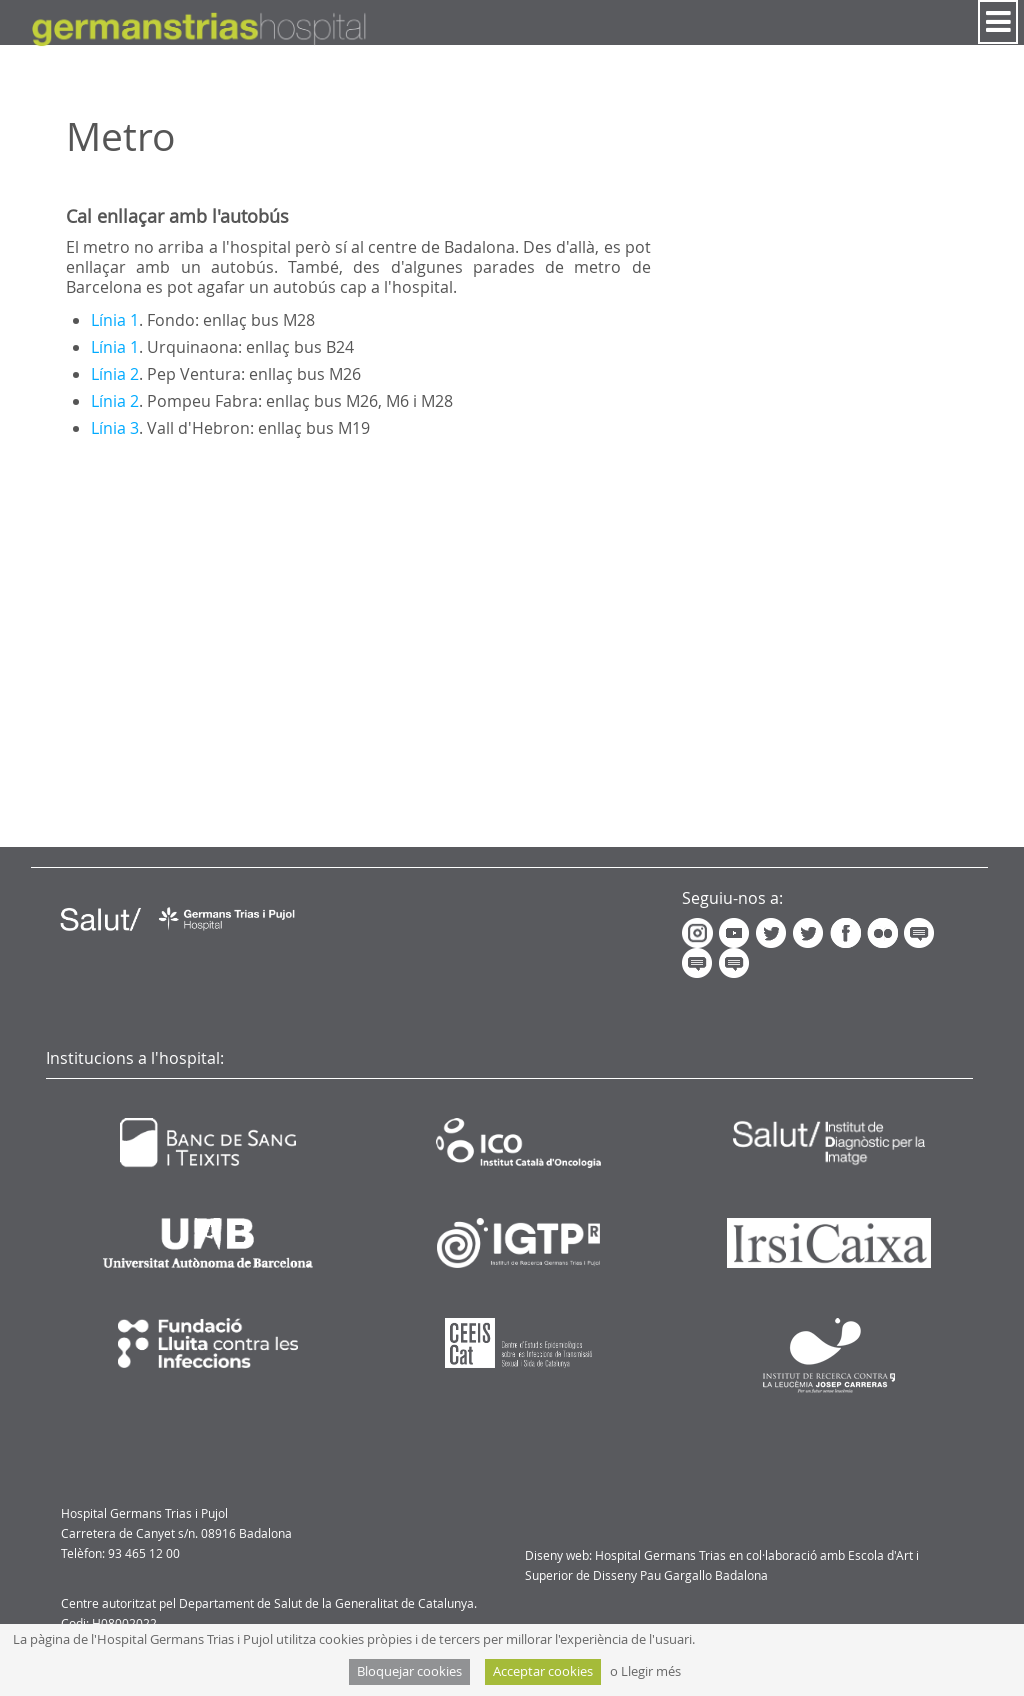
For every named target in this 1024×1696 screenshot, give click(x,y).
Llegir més (651, 1671)
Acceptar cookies (543, 1671)
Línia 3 (115, 428)
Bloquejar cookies (409, 1671)
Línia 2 (115, 374)
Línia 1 (115, 320)
